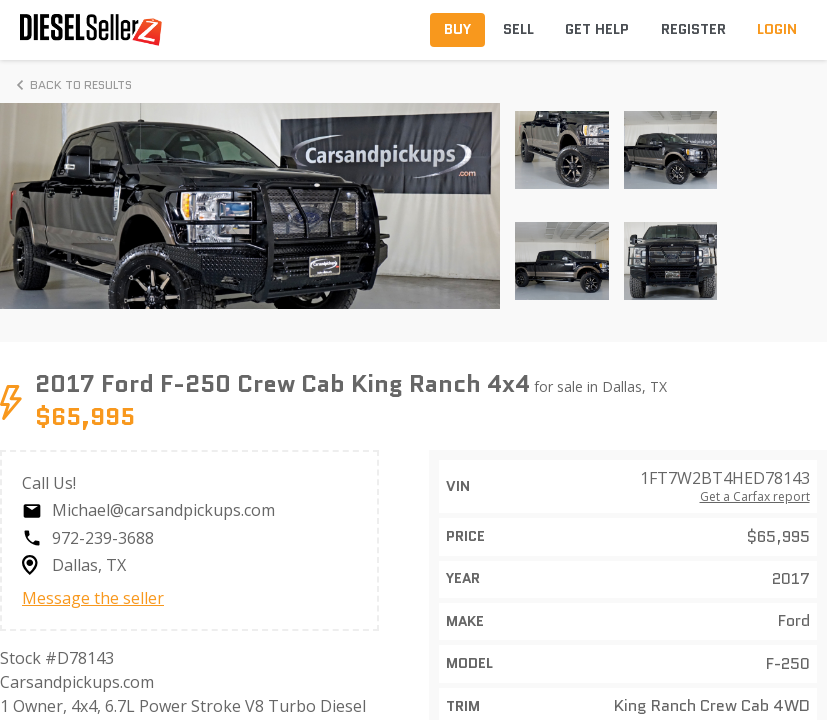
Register (693, 29)
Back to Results (71, 85)
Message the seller (93, 598)
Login (777, 29)
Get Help (597, 29)
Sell (518, 29)
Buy (457, 29)
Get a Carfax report (755, 497)
